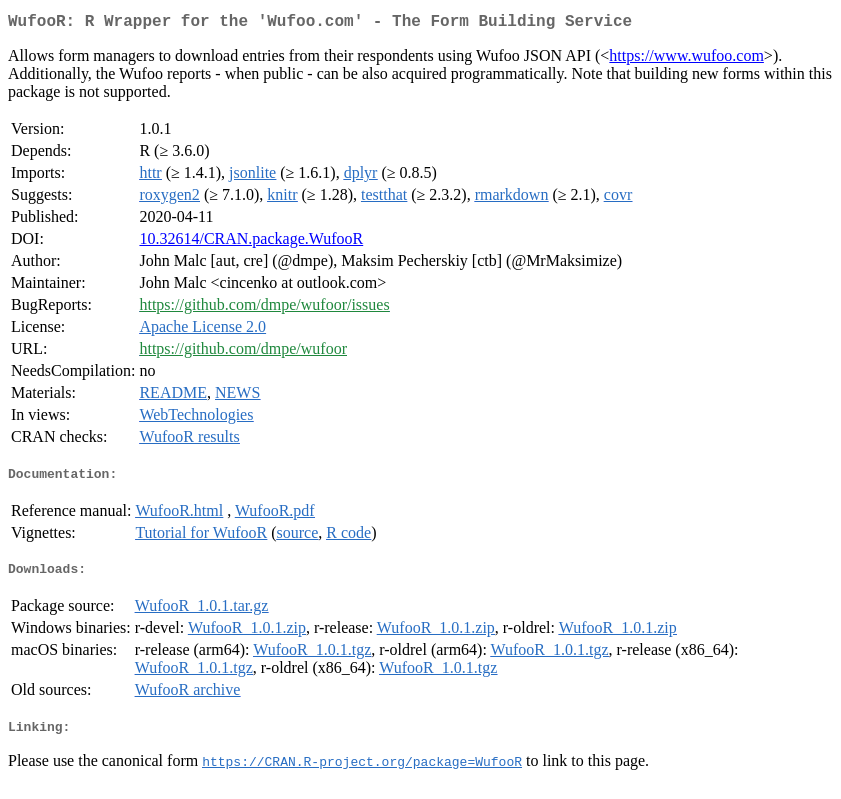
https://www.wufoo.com (686, 59)
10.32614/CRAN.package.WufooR (251, 242)
